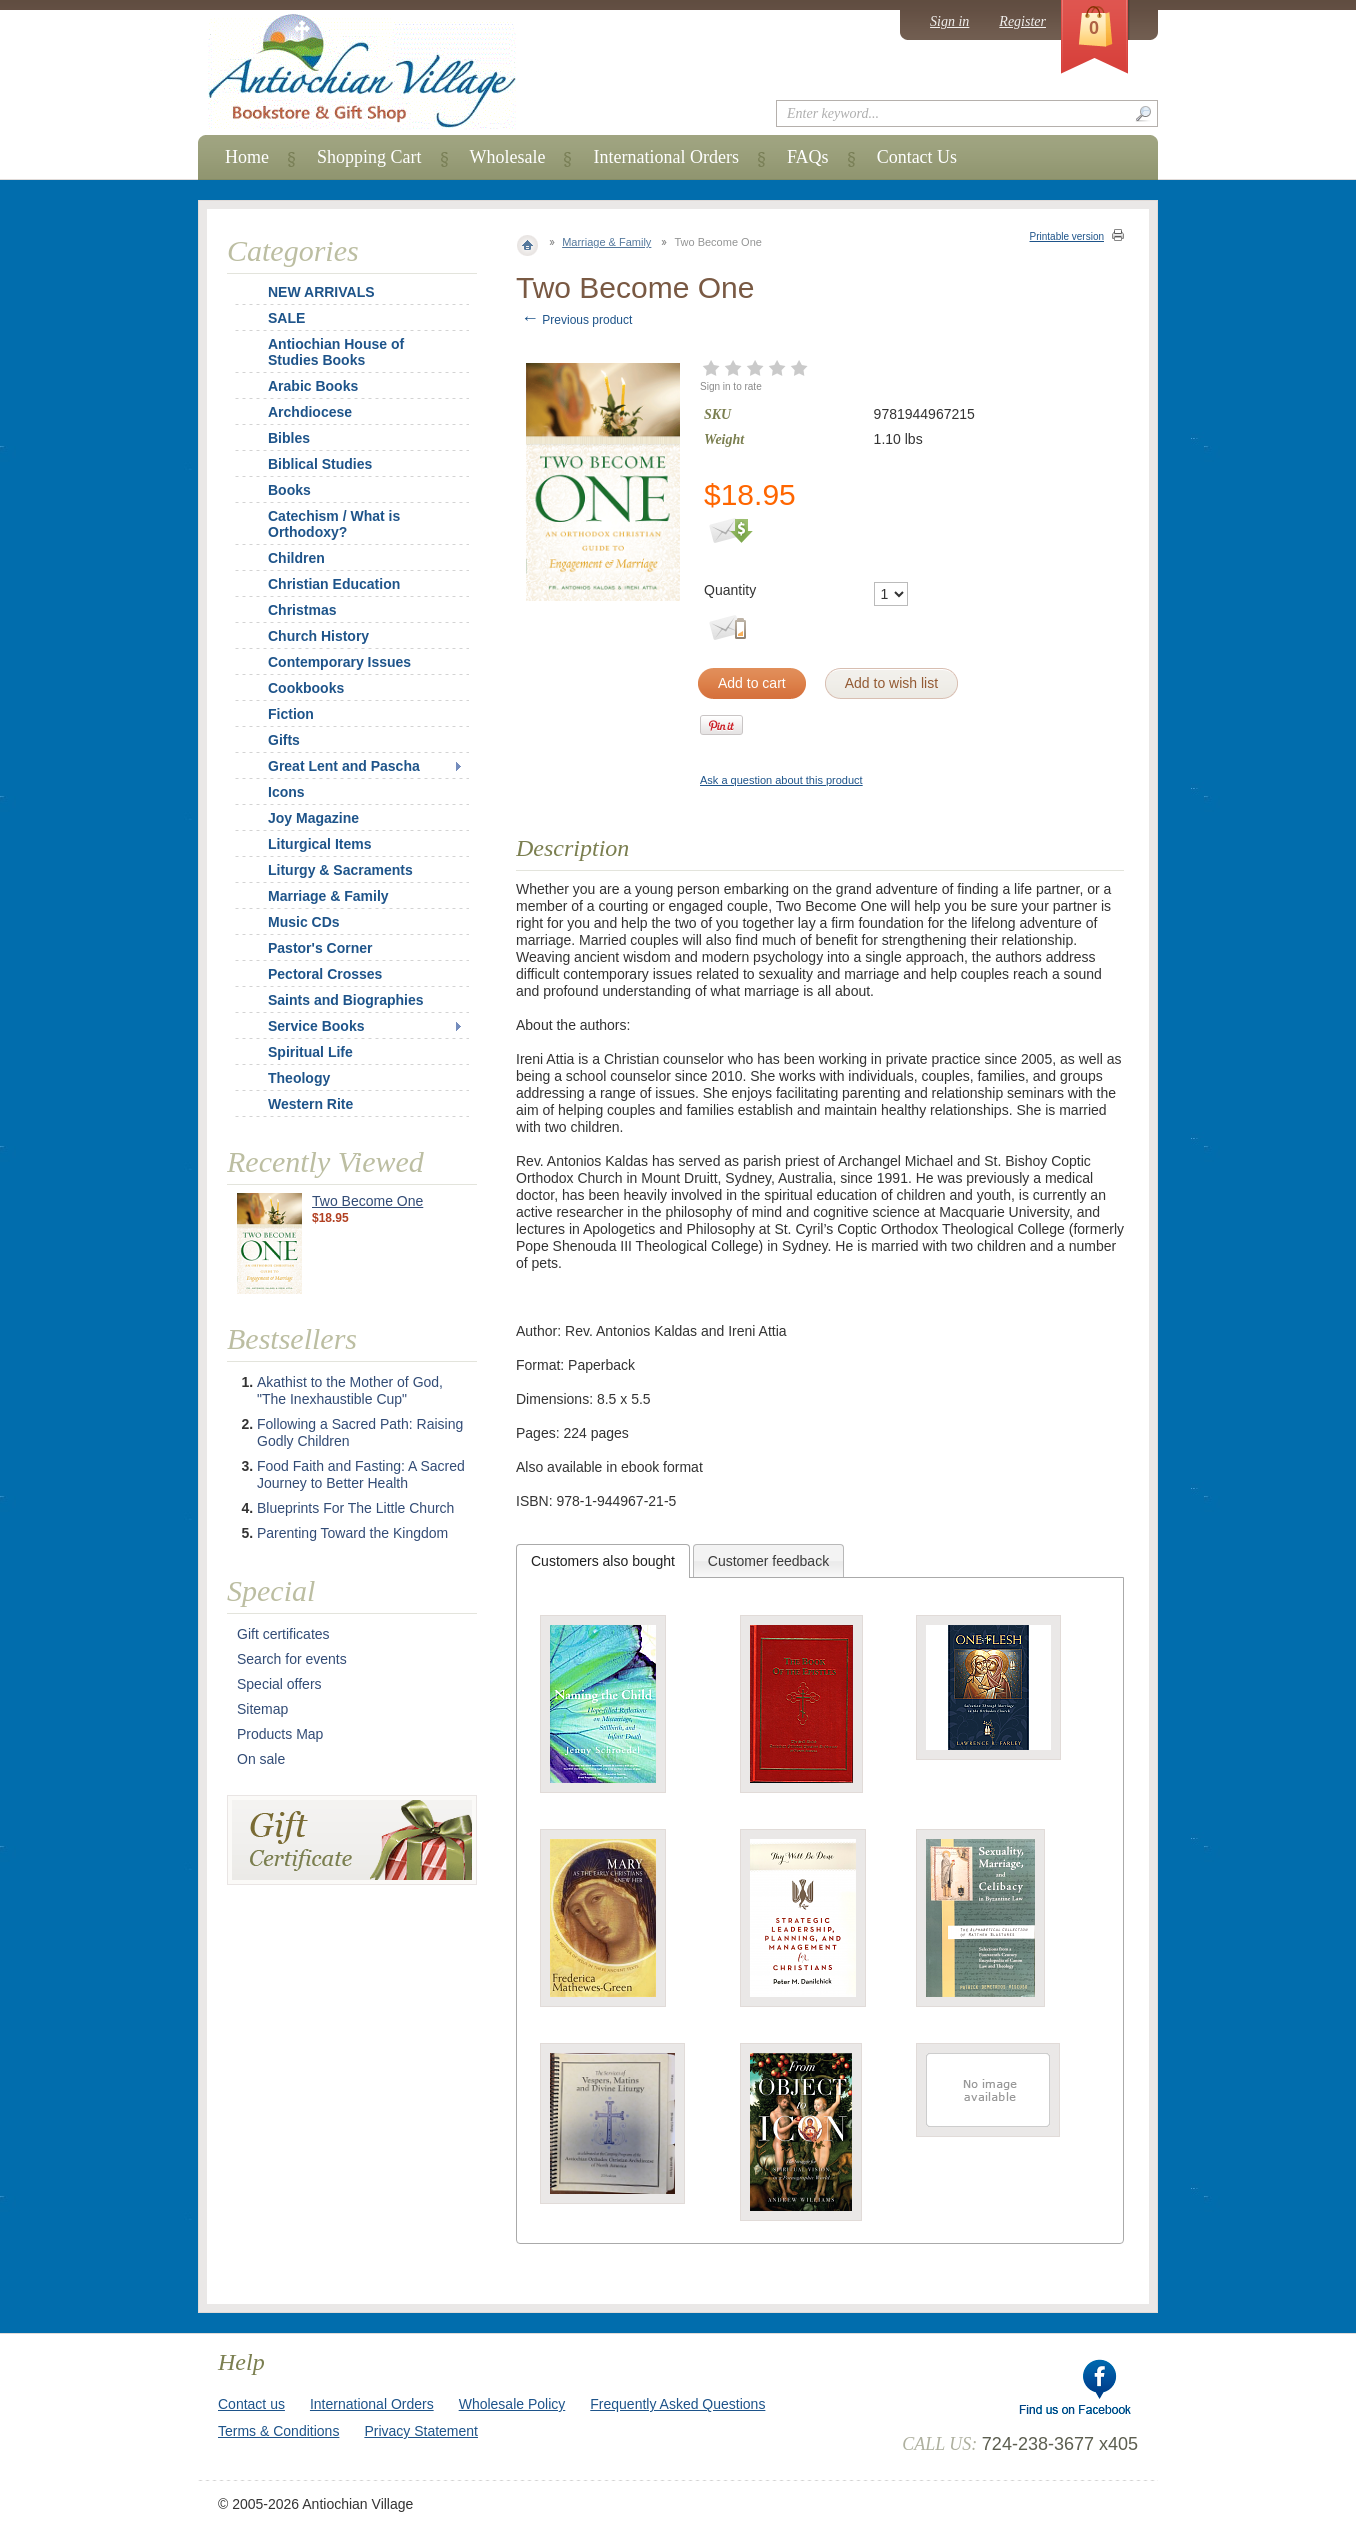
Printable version (1067, 236)
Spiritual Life (310, 1052)
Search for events (292, 1659)
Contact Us (917, 157)
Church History (318, 636)
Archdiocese (310, 412)
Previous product (576, 320)
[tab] (603, 1561)
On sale (261, 1759)
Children (296, 558)
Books (289, 490)
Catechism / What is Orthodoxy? (334, 524)
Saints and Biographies (346, 1000)
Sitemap (262, 1709)
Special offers (279, 1684)
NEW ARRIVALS (321, 292)
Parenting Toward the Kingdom (352, 1533)
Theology (299, 1078)
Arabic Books (313, 386)
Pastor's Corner (320, 948)
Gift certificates (283, 1634)
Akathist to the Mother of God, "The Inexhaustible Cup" (350, 1390)
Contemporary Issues (339, 662)
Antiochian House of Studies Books (336, 352)
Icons (286, 792)
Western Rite (310, 1104)
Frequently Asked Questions (677, 2404)
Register (1022, 21)
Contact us (251, 2404)
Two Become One (367, 1201)
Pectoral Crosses (325, 974)
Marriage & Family (606, 242)
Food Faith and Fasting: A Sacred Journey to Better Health (361, 1474)
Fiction (291, 714)
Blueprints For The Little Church (355, 1508)
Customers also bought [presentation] (603, 1561)
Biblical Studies (320, 464)
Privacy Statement (421, 2431)
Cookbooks (306, 688)
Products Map (280, 1734)
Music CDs (304, 922)
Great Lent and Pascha (344, 766)
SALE (286, 318)
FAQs (808, 157)
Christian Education (334, 584)
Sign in (949, 21)
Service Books (316, 1026)
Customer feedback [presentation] (768, 1561)
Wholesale (508, 157)
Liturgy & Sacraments (340, 870)
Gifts (284, 740)
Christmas (289, 610)
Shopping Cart (369, 157)
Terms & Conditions (278, 2431)
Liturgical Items (319, 844)
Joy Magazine (313, 818)
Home (247, 157)
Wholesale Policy (512, 2404)
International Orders (665, 157)
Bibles (289, 438)
